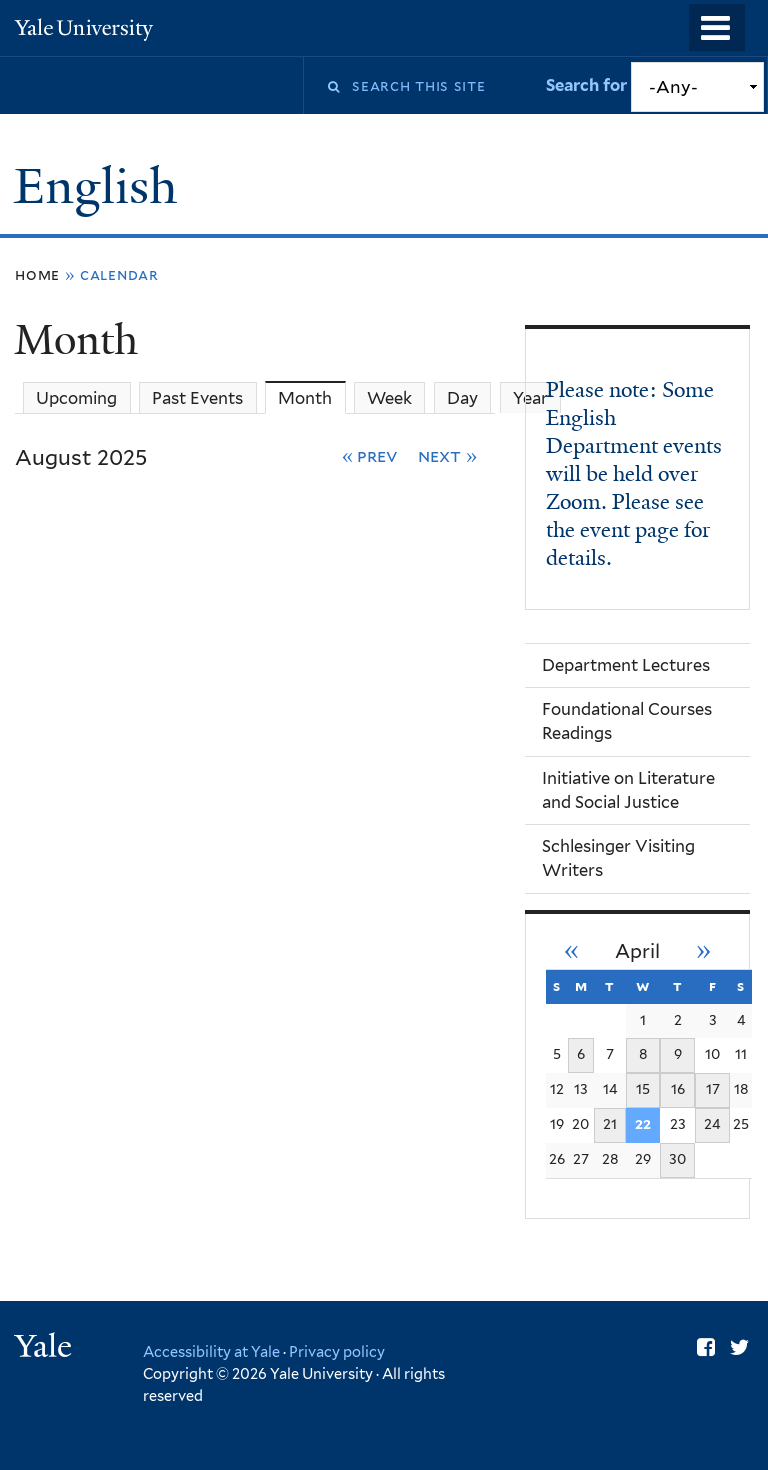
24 (712, 1124)
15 (643, 1089)
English (101, 186)
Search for (588, 85)
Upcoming (76, 398)
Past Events (197, 398)
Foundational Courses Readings (627, 721)
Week (389, 398)
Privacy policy (337, 1351)
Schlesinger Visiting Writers (618, 858)
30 (677, 1159)
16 (678, 1089)
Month (311, 397)
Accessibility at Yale (211, 1351)
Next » (447, 455)
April (637, 951)
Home (37, 274)
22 (643, 1124)
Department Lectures (626, 665)
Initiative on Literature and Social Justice (628, 790)
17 (713, 1089)
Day (462, 398)
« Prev (370, 455)
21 (610, 1124)
